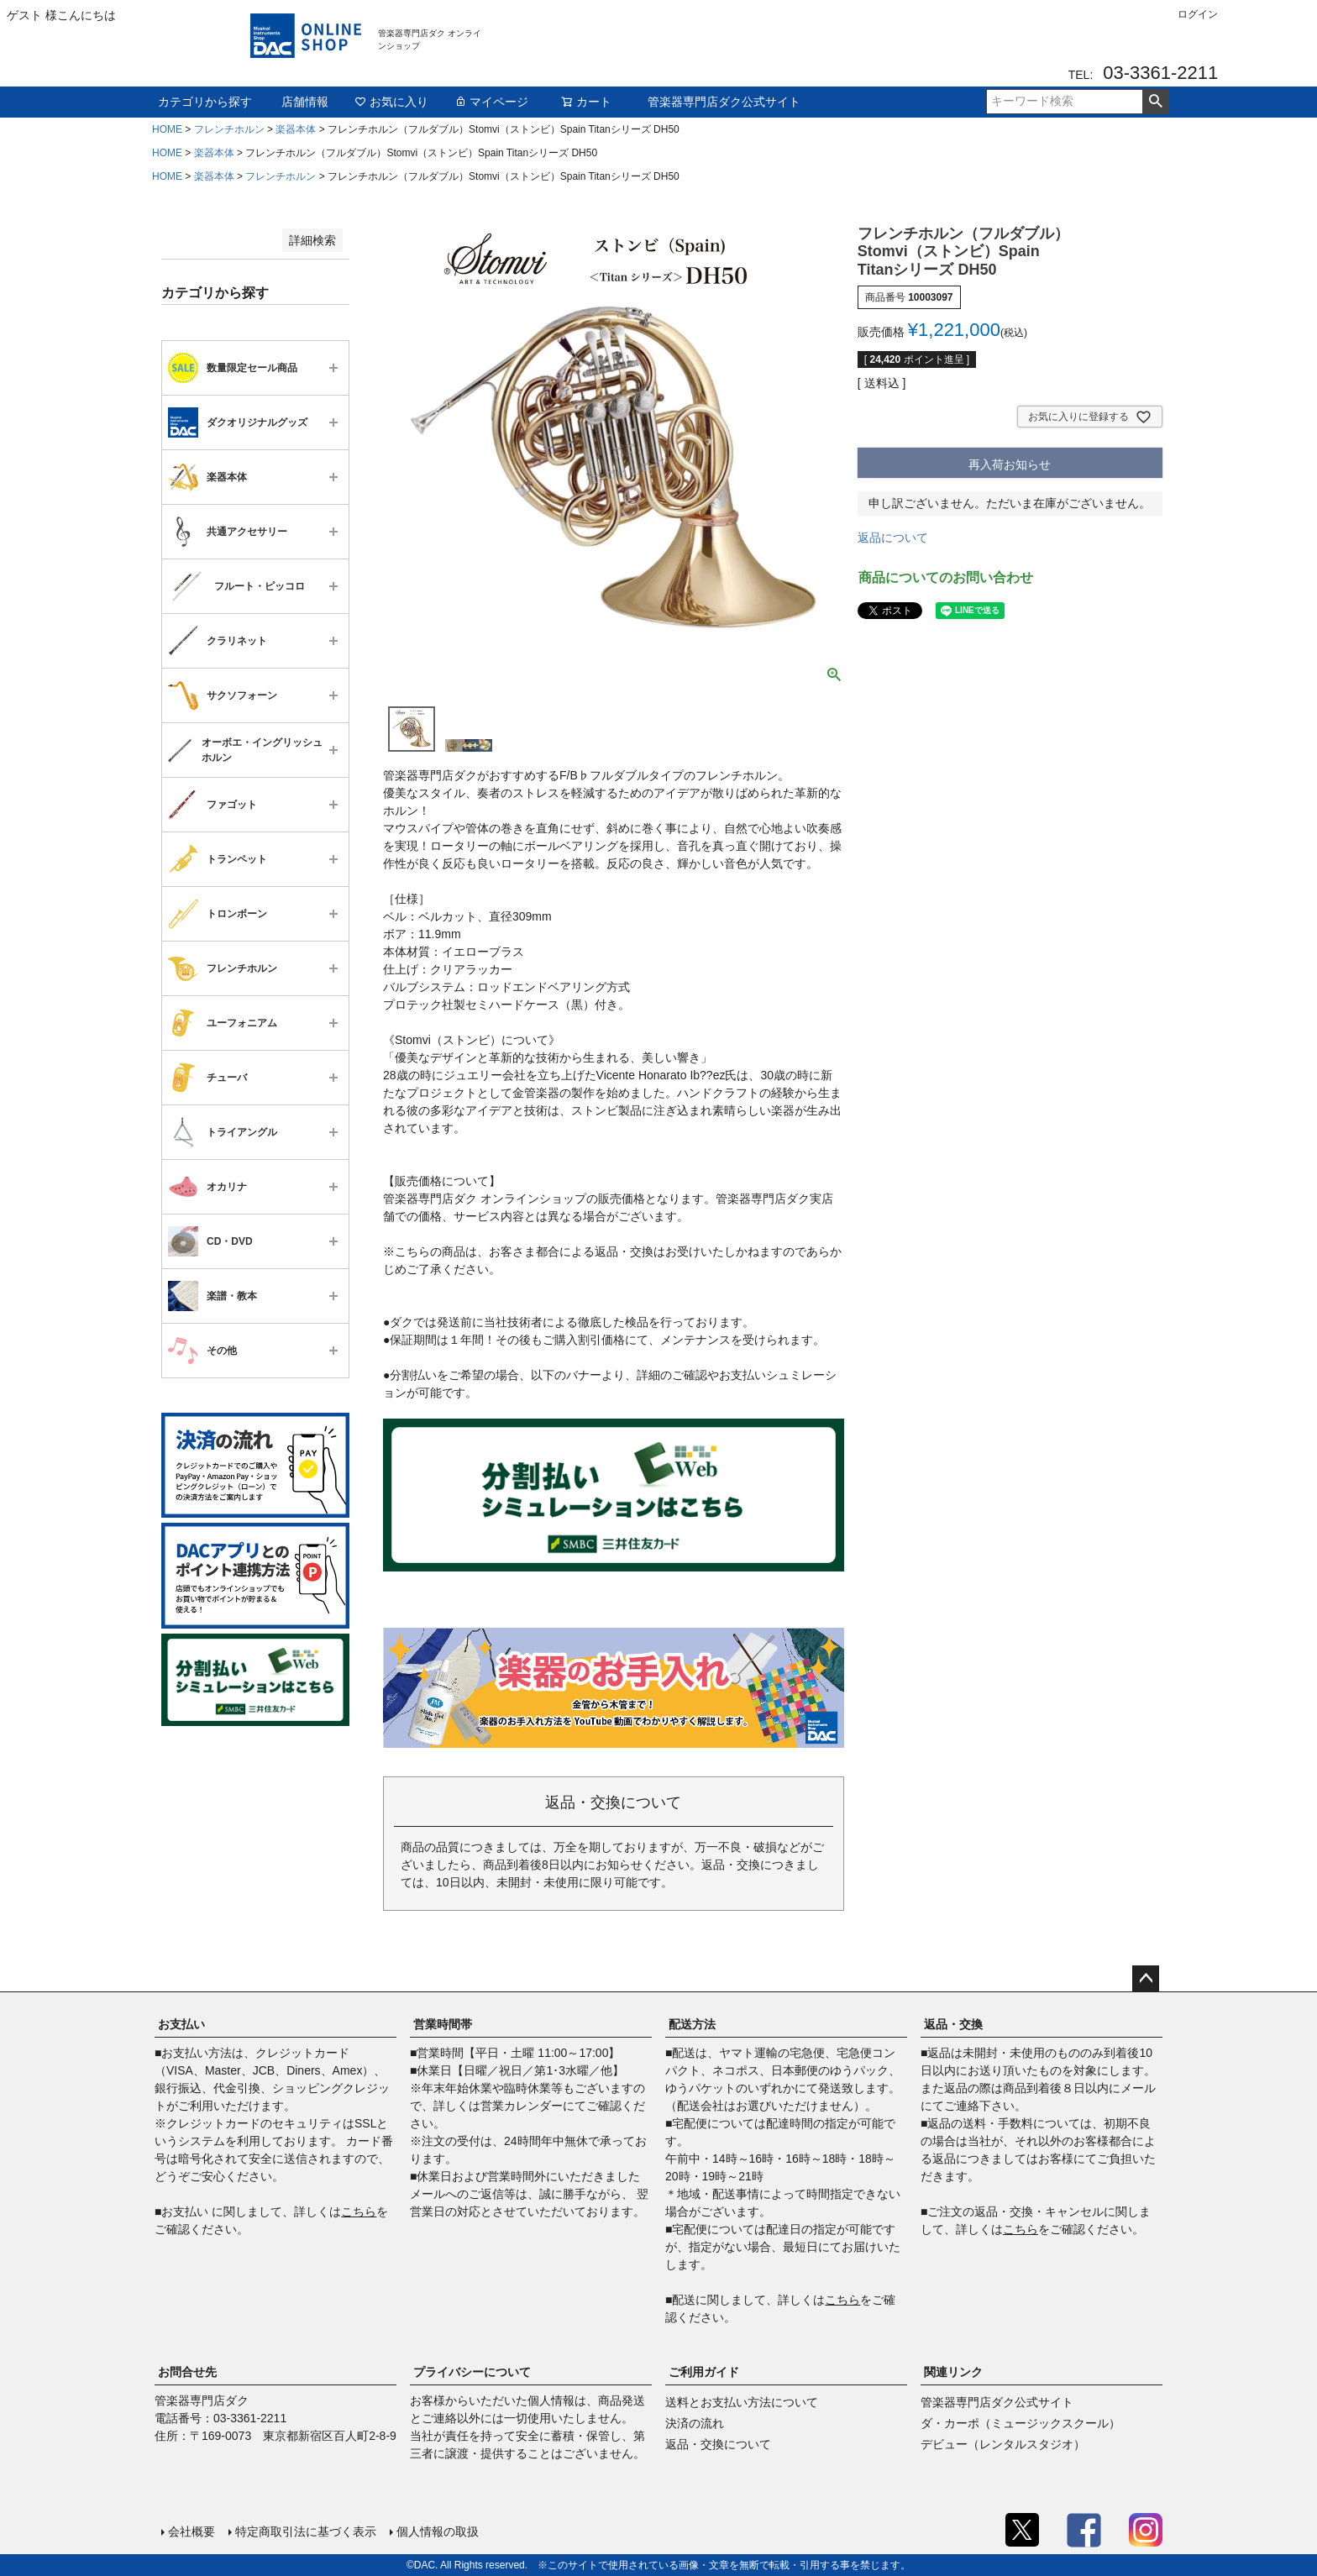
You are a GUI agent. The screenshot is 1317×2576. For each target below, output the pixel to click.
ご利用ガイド (704, 2372)
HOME (167, 129)
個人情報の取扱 (437, 2531)
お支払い (181, 2024)
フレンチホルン (229, 129)
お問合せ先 (187, 2372)
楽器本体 (295, 129)
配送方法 (692, 2024)
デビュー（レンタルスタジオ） (1003, 2444)
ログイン (1198, 14)
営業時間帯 (442, 2024)
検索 (1155, 101)
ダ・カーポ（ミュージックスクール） (1020, 2423)
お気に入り (391, 101)
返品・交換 (953, 2024)
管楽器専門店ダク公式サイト (724, 101)
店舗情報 (304, 101)
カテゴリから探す (205, 101)
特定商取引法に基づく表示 (305, 2531)
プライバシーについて (472, 2372)
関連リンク (953, 2372)
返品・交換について (718, 2444)
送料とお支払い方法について (741, 2402)
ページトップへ (1145, 1978)
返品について (893, 537)
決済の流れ (694, 2423)
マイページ (491, 101)
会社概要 (191, 2531)
